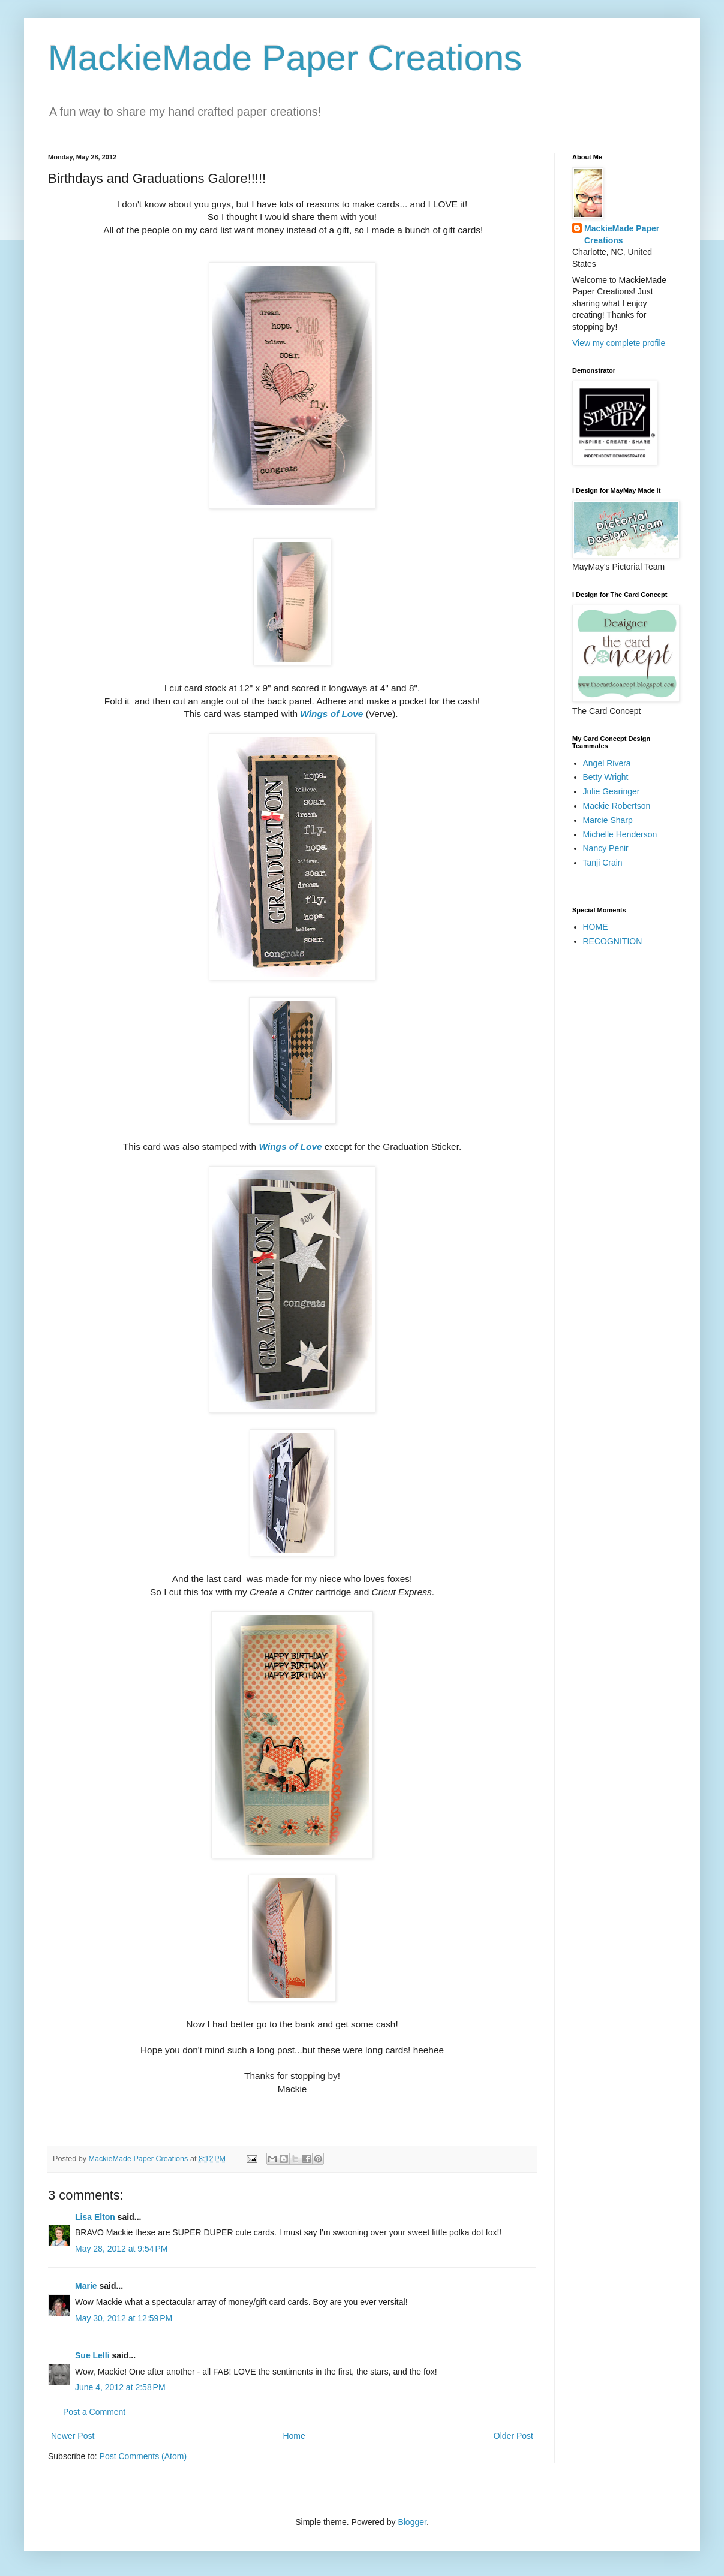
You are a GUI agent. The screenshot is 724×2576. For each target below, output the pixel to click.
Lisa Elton (95, 2217)
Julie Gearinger (611, 791)
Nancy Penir (606, 848)
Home (294, 2436)
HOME (595, 927)
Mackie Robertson (617, 806)
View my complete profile (618, 343)
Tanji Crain (603, 862)
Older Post (513, 2436)
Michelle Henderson (620, 834)
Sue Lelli (93, 2355)
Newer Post (72, 2436)
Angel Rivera (607, 763)
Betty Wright (606, 777)
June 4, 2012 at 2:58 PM (120, 2387)
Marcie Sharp (608, 820)
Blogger (412, 2522)
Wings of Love (331, 714)
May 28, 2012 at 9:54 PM (121, 2248)
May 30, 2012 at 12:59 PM (123, 2318)
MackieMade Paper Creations (285, 58)
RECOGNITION (612, 941)
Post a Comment (94, 2412)
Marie (86, 2286)
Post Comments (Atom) (143, 2456)
